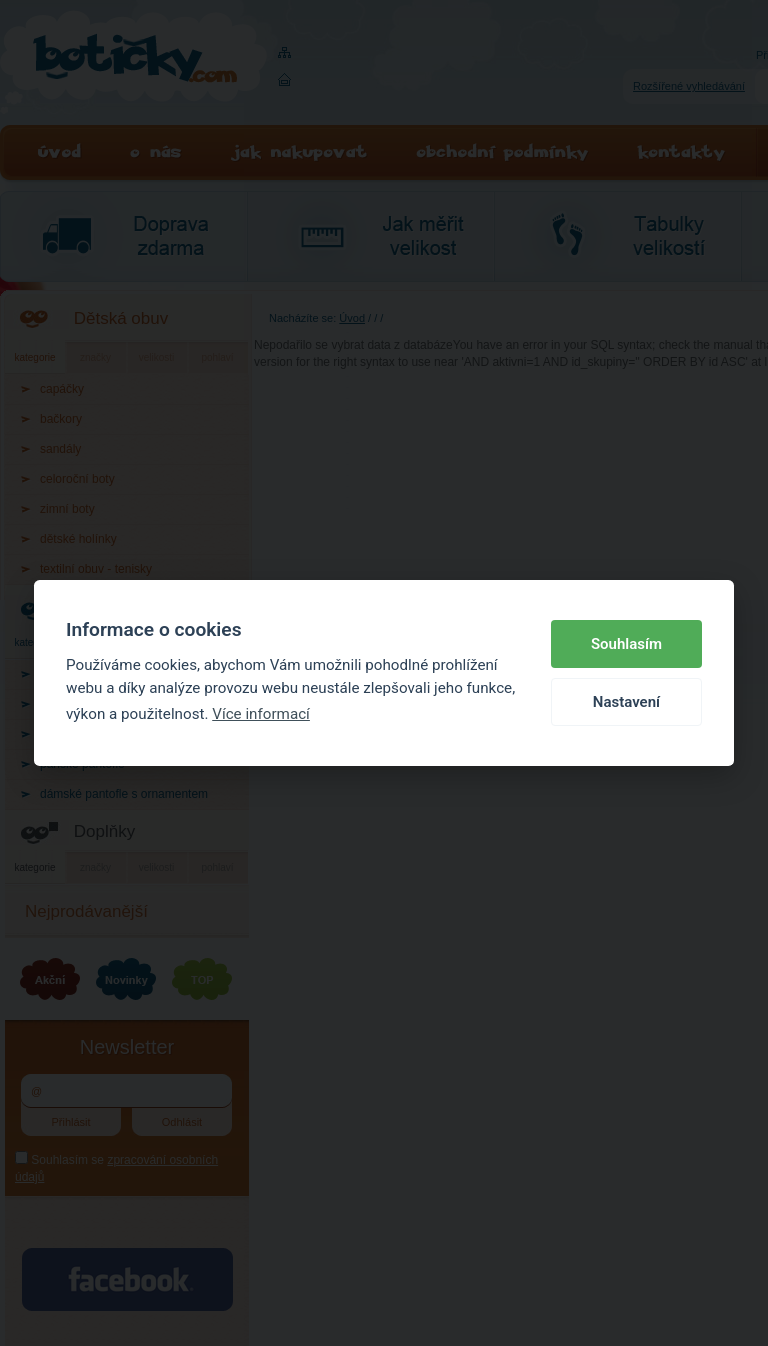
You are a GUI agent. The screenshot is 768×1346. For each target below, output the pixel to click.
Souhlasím (626, 644)
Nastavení (626, 702)
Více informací (261, 714)
